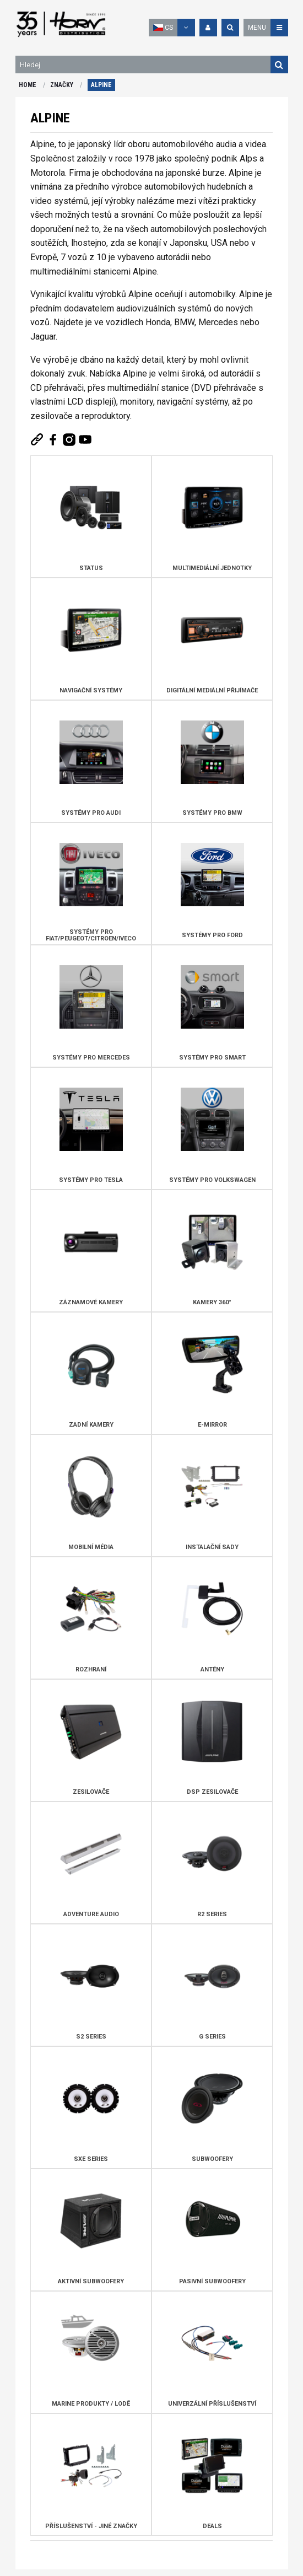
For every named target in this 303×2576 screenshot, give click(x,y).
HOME (27, 85)
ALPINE (101, 85)
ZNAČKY (61, 85)
